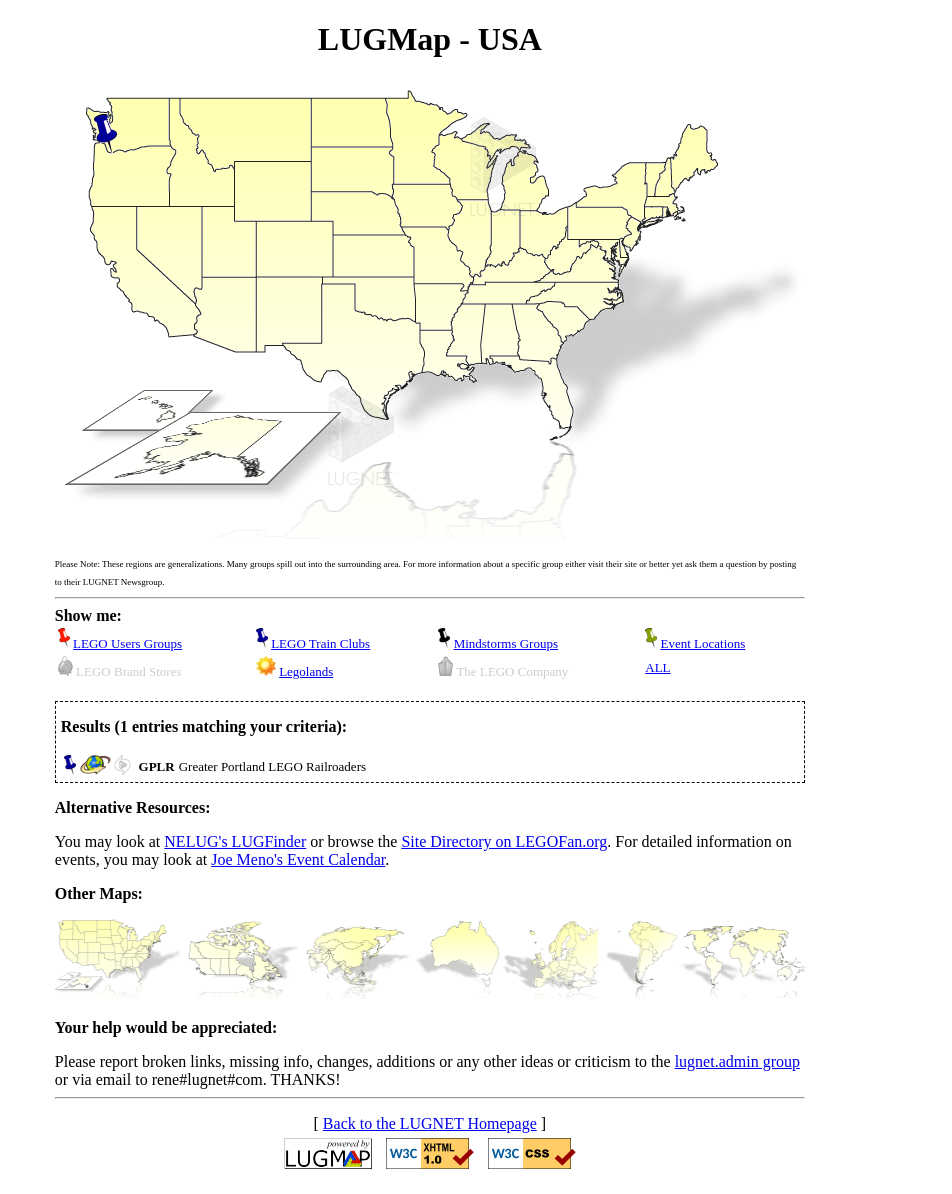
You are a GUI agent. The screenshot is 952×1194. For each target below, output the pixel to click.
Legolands (306, 671)
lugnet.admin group (737, 1061)
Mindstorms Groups (506, 643)
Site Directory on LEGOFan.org (504, 841)
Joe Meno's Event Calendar (298, 859)
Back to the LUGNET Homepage (430, 1123)
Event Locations (703, 643)
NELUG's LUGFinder (235, 841)
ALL (657, 667)
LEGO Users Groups (127, 643)
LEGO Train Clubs (320, 643)
